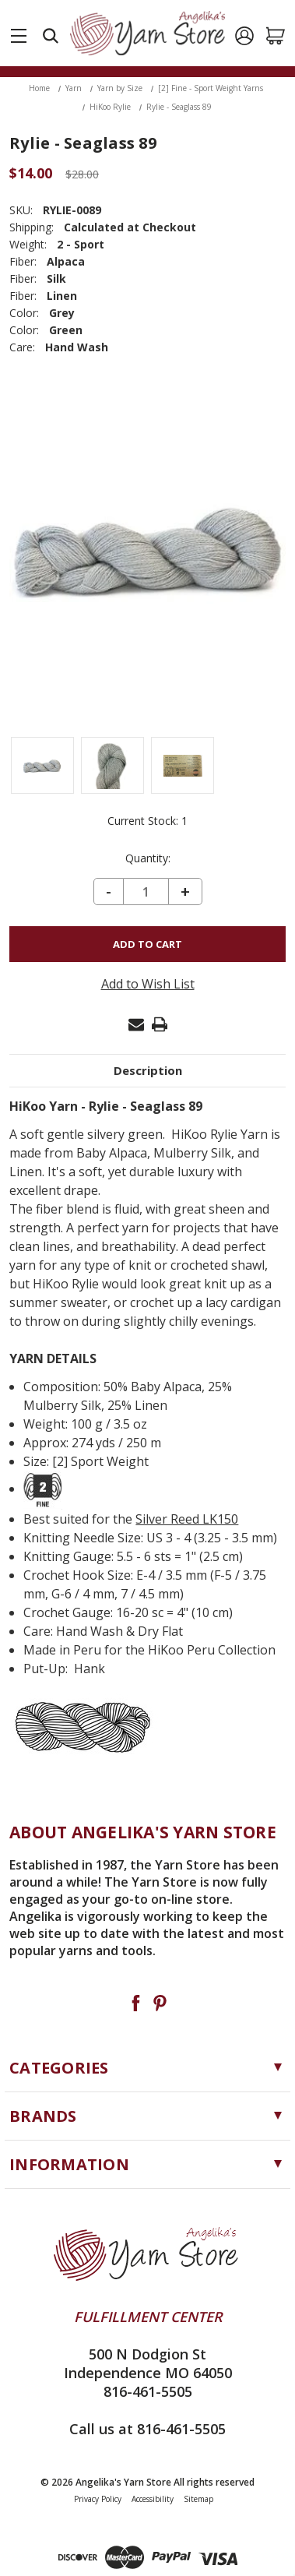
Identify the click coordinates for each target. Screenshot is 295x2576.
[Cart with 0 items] (275, 35)
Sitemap (198, 2498)
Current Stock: (147, 821)
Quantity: (147, 858)
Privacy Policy (97, 2498)
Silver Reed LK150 (186, 1519)
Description (148, 1070)
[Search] (50, 35)
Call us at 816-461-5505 (147, 2428)
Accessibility (153, 2498)
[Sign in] (244, 35)
